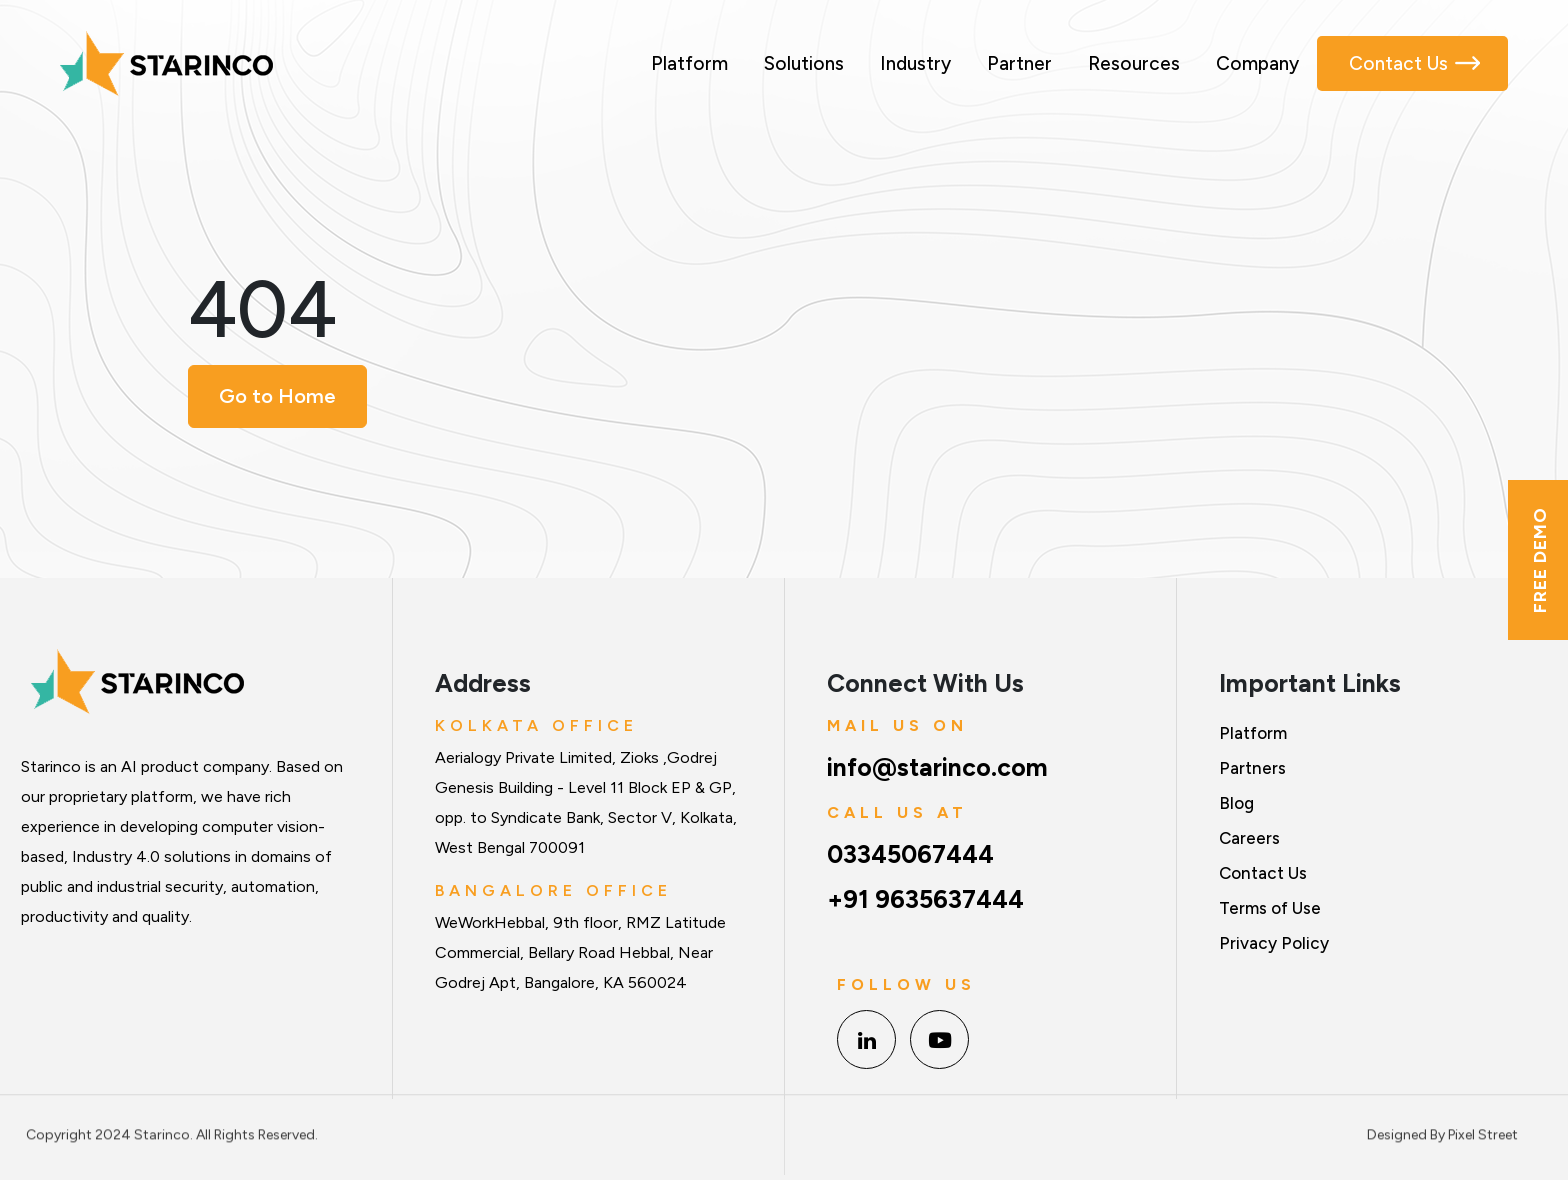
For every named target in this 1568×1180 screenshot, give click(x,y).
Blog (1236, 803)
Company (1257, 63)
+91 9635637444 (925, 899)
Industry (915, 63)
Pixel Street (1483, 1129)
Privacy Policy (1274, 943)
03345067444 (910, 854)
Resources (1134, 63)
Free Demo (1540, 560)
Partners (1252, 768)
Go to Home (277, 396)
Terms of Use (1270, 908)
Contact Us (1398, 63)
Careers (1249, 838)
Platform (689, 63)
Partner (1019, 63)
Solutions (804, 63)
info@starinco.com (937, 767)
